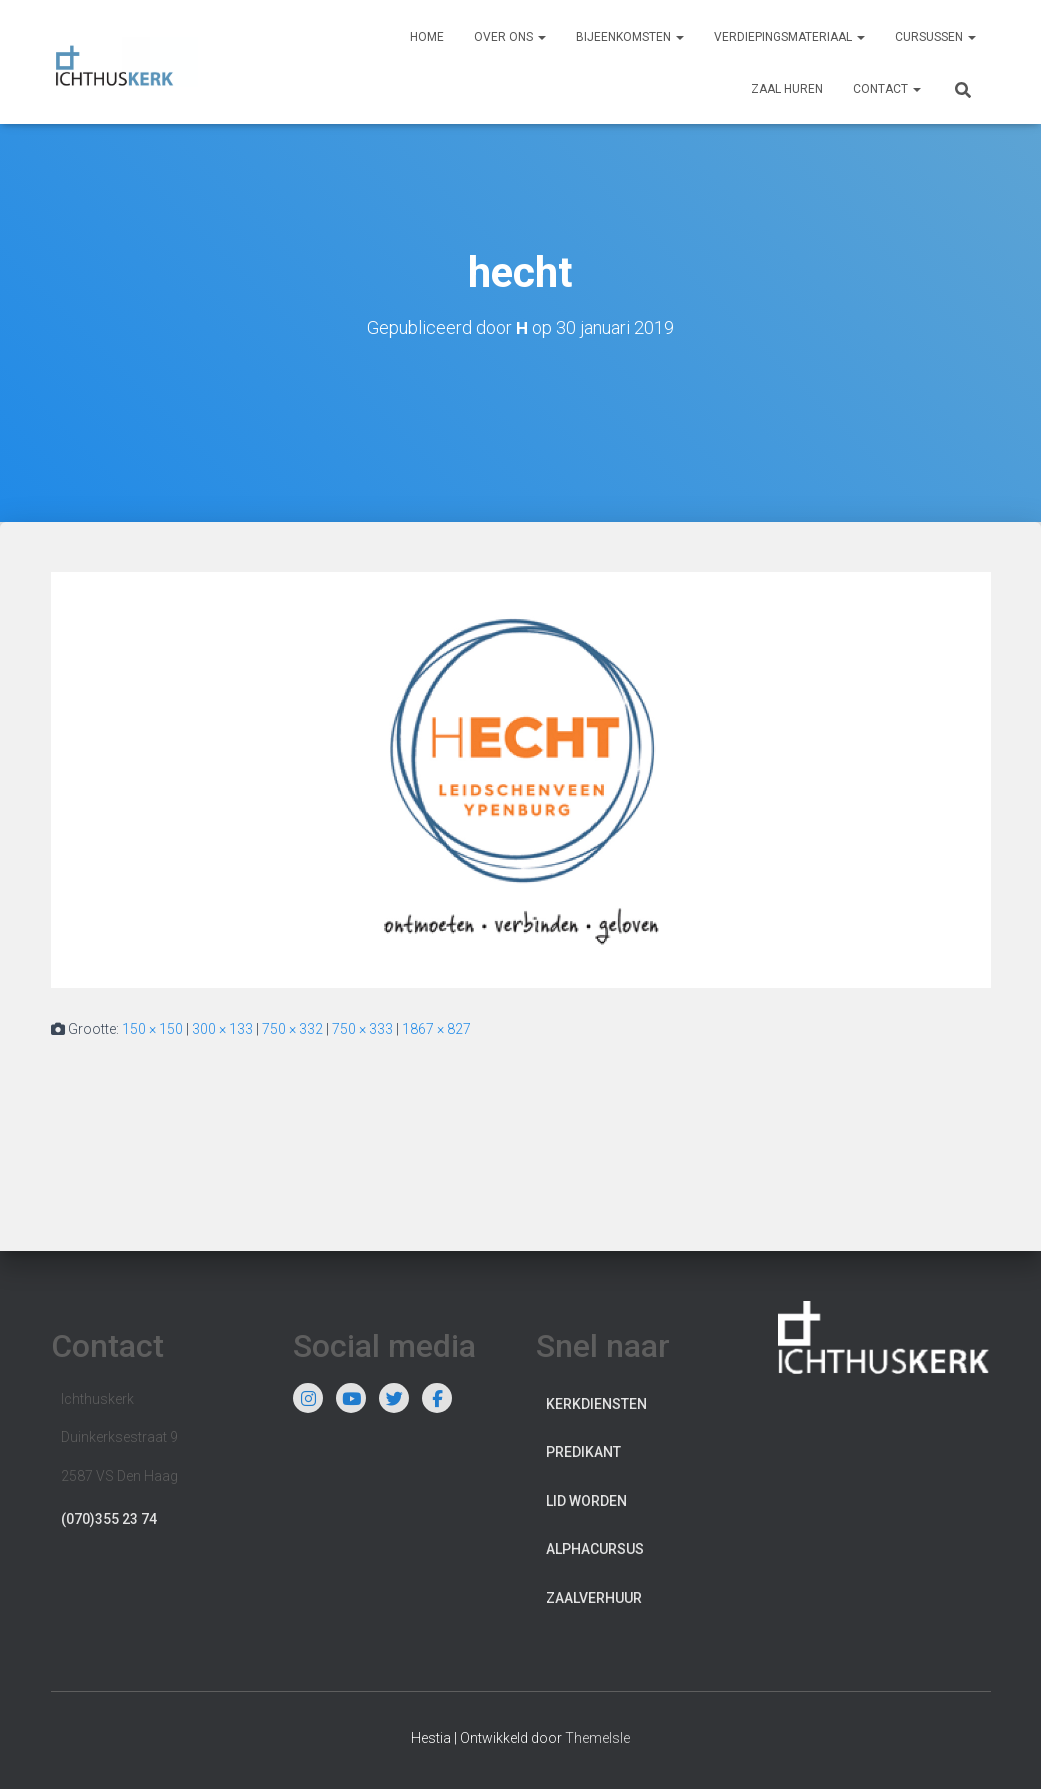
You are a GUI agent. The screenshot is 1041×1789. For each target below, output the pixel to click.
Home (427, 37)
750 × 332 (292, 1029)
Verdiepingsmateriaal (789, 37)
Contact (887, 89)
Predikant (583, 1452)
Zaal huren (787, 89)
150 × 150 (152, 1029)
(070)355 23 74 (109, 1519)
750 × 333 (362, 1029)
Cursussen (935, 37)
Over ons (510, 37)
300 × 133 (222, 1029)
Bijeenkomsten (630, 37)
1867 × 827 (436, 1029)
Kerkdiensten (596, 1404)
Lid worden (586, 1501)
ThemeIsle (597, 1738)
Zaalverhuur (594, 1598)
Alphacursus (595, 1549)
